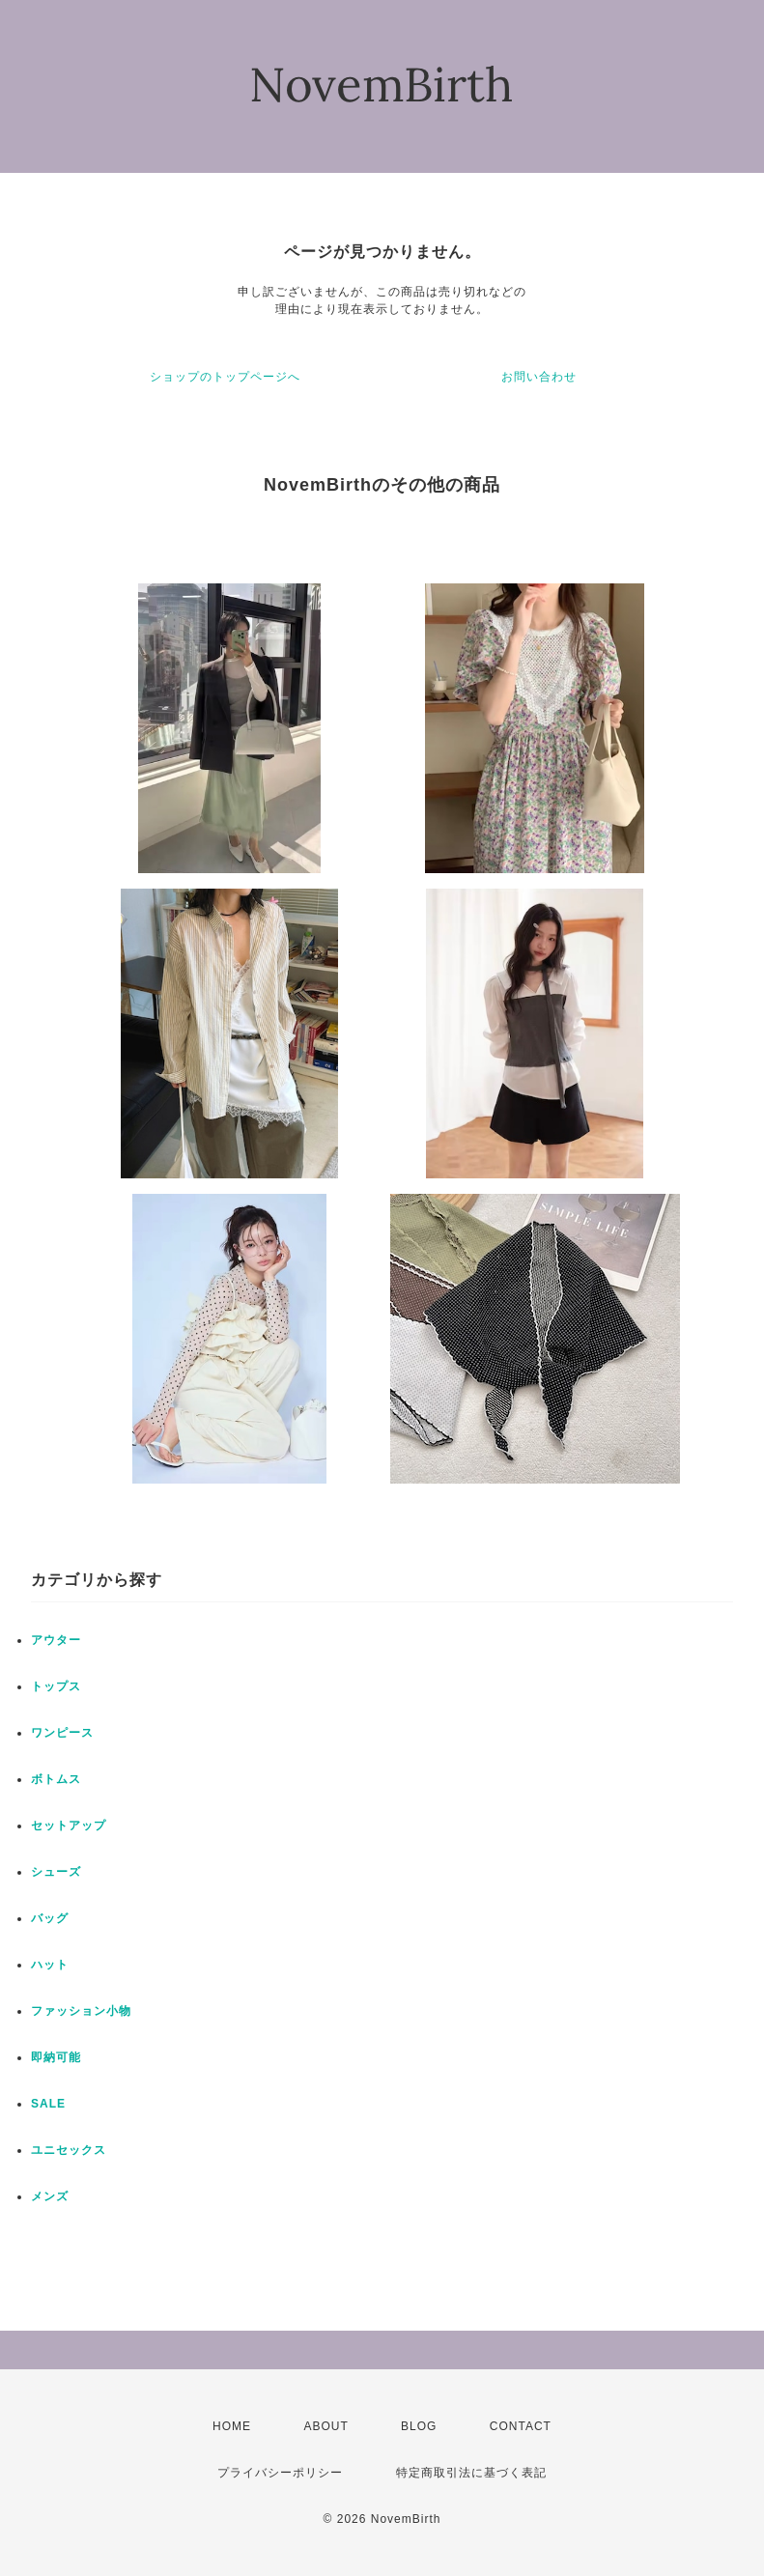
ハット (50, 1964)
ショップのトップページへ (225, 376)
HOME (231, 2426)
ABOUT (325, 2426)
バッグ (50, 1918)
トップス (56, 1686)
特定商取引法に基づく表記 (471, 2472)
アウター (56, 1640)
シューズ (56, 1872)
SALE (48, 2103)
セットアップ (68, 1825)
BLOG (419, 2426)
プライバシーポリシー (280, 2472)
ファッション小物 (81, 2011)
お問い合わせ (539, 376)
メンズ (50, 2196)
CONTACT (521, 2426)
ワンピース (62, 1733)
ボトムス (56, 1779)
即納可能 (56, 2057)
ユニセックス (68, 2150)
